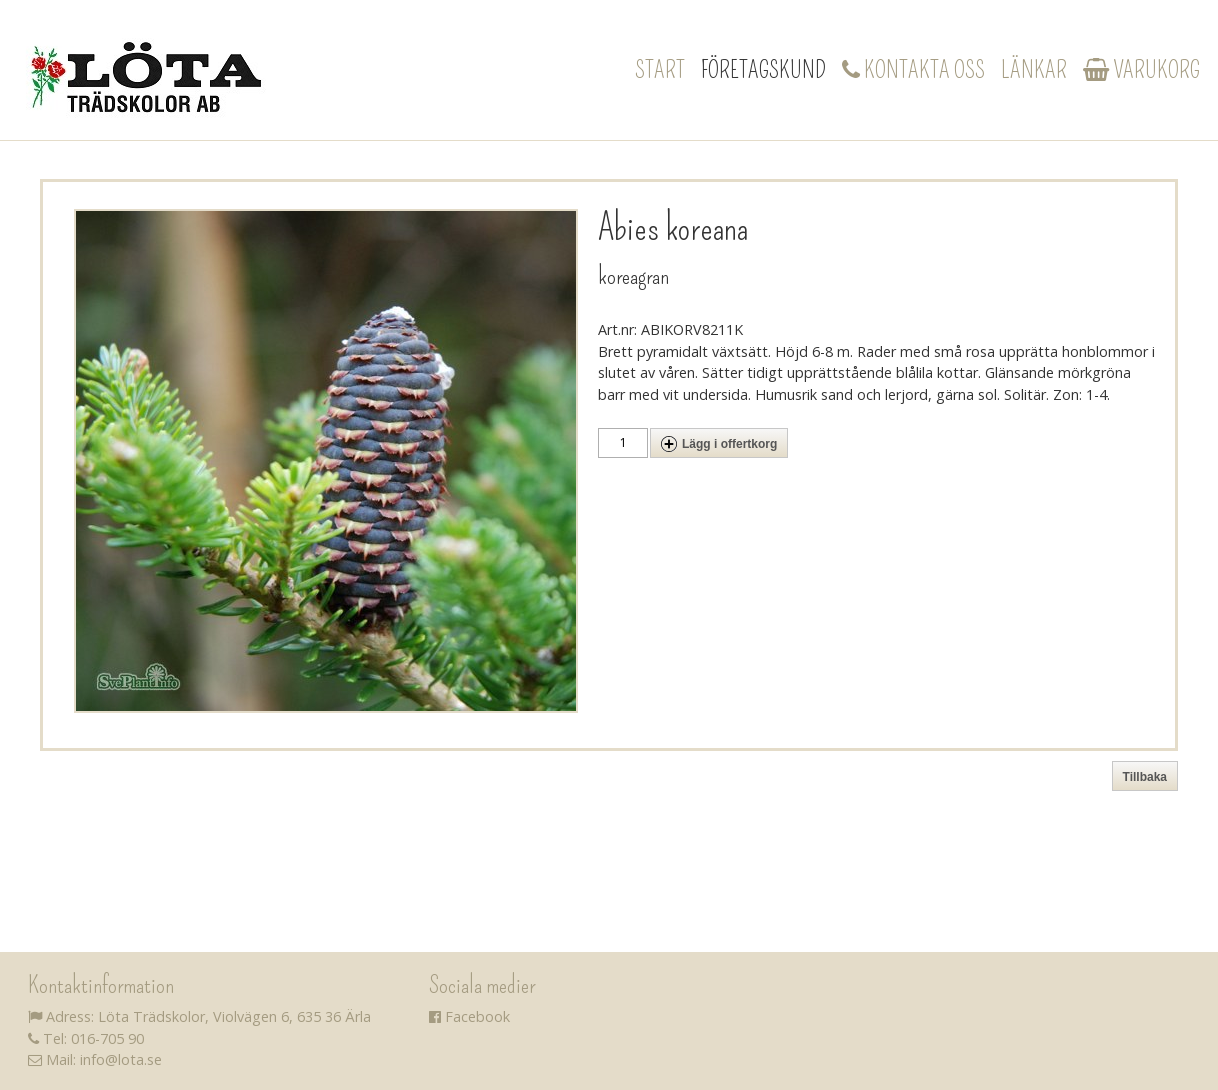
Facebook (469, 1016)
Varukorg (1141, 70)
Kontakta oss (913, 70)
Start (660, 70)
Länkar (1034, 70)
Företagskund (763, 70)
